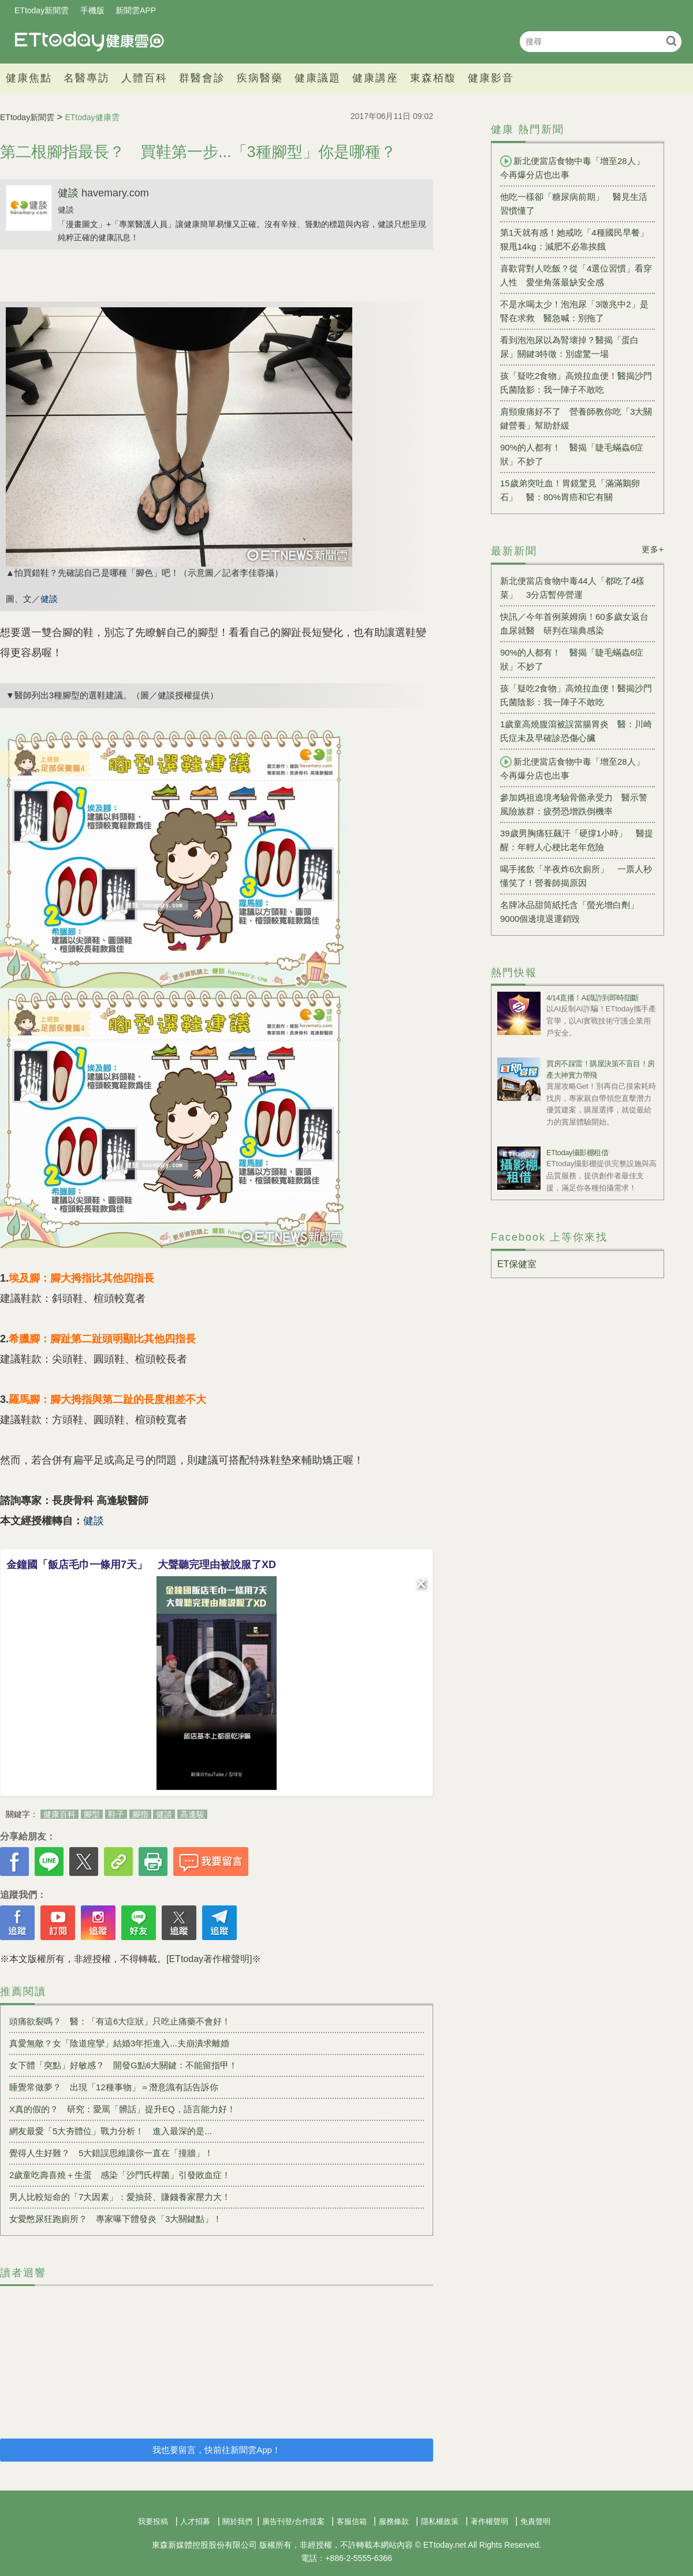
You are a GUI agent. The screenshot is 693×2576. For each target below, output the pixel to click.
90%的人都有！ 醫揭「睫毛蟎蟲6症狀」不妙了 (571, 454)
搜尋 (671, 40)
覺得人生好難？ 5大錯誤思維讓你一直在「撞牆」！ (111, 2153)
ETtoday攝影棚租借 (577, 1152)
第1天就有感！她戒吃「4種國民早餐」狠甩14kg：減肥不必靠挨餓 (574, 239)
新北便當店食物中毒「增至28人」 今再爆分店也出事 (576, 167)
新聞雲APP (136, 10)
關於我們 (237, 2521)
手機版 (92, 10)
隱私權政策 (440, 2521)
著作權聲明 (489, 2521)
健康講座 (375, 78)
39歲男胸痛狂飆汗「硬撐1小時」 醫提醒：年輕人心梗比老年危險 (576, 840)
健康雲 (89, 41)
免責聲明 (535, 2521)
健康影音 (491, 78)
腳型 (92, 1814)
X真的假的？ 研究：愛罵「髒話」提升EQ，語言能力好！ (122, 2109)
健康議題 (318, 78)
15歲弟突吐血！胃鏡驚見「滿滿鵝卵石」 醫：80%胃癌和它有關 (570, 490)
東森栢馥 (433, 78)
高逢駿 (192, 1814)
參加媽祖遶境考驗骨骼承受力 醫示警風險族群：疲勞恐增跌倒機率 (573, 804)
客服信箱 (352, 2521)
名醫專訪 (87, 78)
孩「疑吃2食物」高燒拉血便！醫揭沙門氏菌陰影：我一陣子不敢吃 (576, 382)
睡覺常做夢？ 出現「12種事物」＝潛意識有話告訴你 (113, 2087)
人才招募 (195, 2521)
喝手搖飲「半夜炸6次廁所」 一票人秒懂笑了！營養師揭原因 (576, 876)
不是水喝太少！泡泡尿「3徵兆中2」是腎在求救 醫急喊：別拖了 (574, 311)
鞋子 (116, 1814)
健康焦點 (29, 78)
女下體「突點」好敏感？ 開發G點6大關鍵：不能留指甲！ (123, 2065)
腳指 (140, 1814)
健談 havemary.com (103, 193)
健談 (66, 209)
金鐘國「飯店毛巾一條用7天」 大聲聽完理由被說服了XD (141, 1564)
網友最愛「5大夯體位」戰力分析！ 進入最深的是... (110, 2131)
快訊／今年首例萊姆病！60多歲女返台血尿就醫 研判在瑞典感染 (574, 623)
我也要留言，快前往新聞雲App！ (216, 2450)
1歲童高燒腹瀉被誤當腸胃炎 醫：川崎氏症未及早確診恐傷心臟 (576, 731)
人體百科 (144, 78)
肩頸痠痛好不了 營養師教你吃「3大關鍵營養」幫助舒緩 (576, 418)
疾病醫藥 (260, 78)
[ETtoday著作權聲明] (209, 1959)
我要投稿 (153, 2521)
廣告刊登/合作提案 (293, 2521)
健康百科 (59, 1814)
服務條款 (394, 2521)
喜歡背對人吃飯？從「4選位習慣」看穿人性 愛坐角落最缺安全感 (576, 275)
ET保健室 (516, 1264)
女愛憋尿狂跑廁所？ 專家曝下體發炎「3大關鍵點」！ (115, 2219)
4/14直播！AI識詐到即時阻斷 (592, 997)
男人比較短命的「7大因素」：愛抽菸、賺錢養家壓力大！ (119, 2197)
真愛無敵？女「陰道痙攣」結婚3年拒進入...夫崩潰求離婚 (119, 2043)
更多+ (653, 549)
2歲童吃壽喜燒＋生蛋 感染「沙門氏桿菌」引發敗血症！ (119, 2175)
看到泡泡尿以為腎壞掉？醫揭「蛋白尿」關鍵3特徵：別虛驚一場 (569, 347)
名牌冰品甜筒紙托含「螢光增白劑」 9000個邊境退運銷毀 (573, 912)
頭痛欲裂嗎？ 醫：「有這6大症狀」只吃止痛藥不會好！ (119, 2021)
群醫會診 (202, 78)
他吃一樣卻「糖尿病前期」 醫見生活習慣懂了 (573, 203)
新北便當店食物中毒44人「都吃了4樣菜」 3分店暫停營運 (572, 588)
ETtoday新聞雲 (41, 10)
